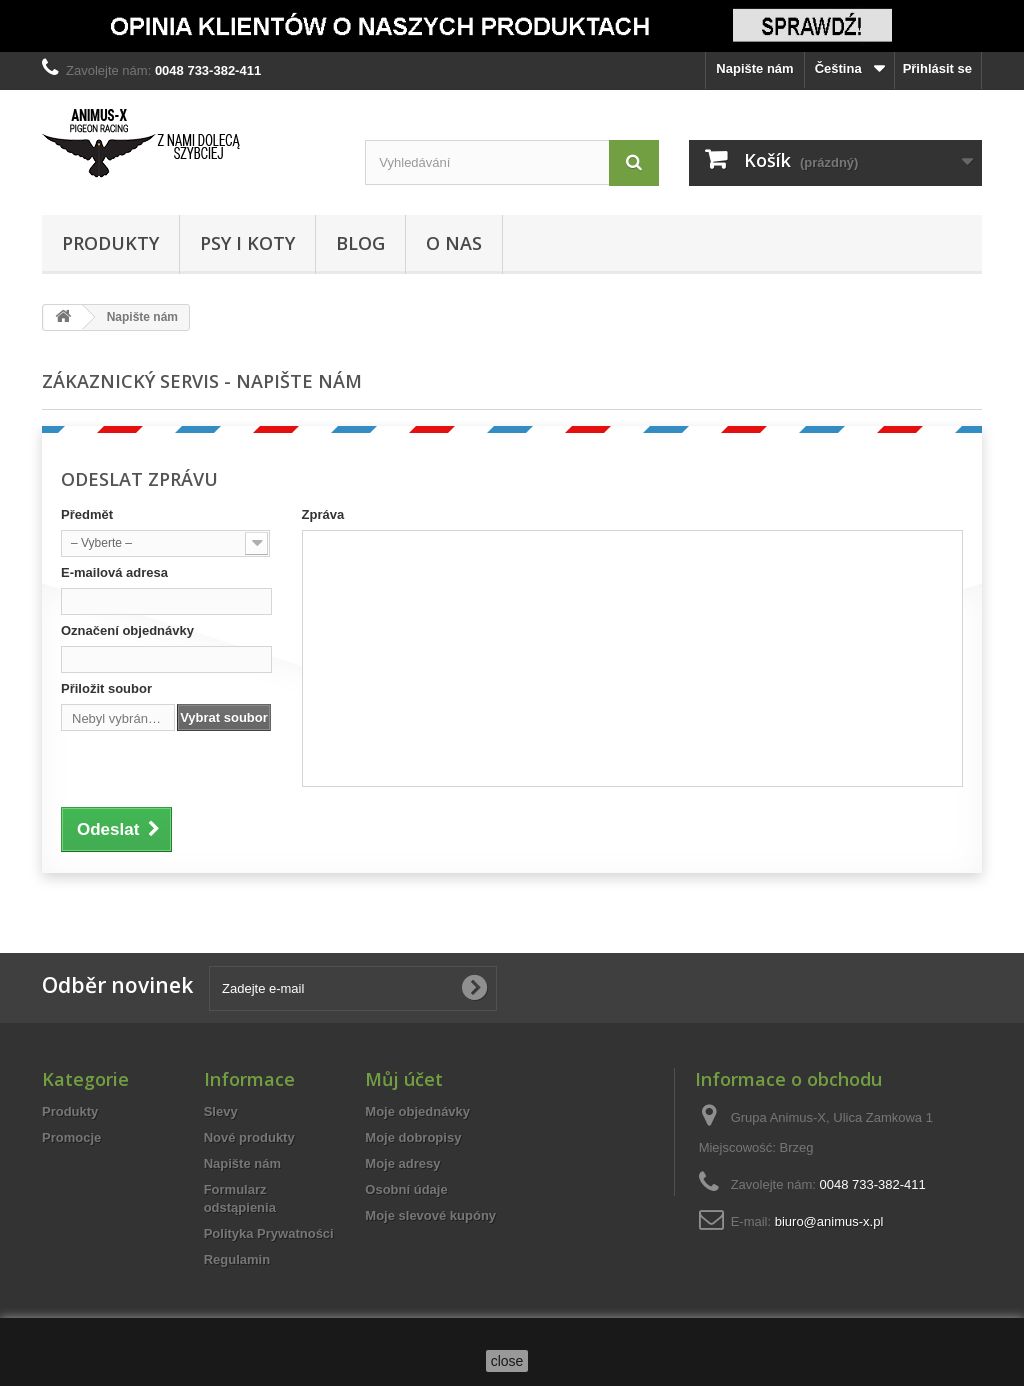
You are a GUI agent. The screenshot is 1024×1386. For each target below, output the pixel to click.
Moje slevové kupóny (430, 1215)
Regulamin (237, 1259)
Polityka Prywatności (269, 1233)
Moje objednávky (417, 1111)
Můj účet (404, 1079)
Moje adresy (402, 1163)
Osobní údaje (406, 1189)
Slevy (221, 1111)
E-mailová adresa (114, 572)
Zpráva (323, 514)
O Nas (454, 243)
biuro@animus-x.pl (829, 1221)
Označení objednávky (127, 630)
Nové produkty (249, 1137)
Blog (360, 243)
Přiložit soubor (106, 688)
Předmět (87, 514)
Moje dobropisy (413, 1137)
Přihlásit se (937, 68)
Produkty (110, 243)
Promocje (71, 1137)
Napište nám (754, 68)
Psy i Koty (247, 243)
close (507, 1361)
